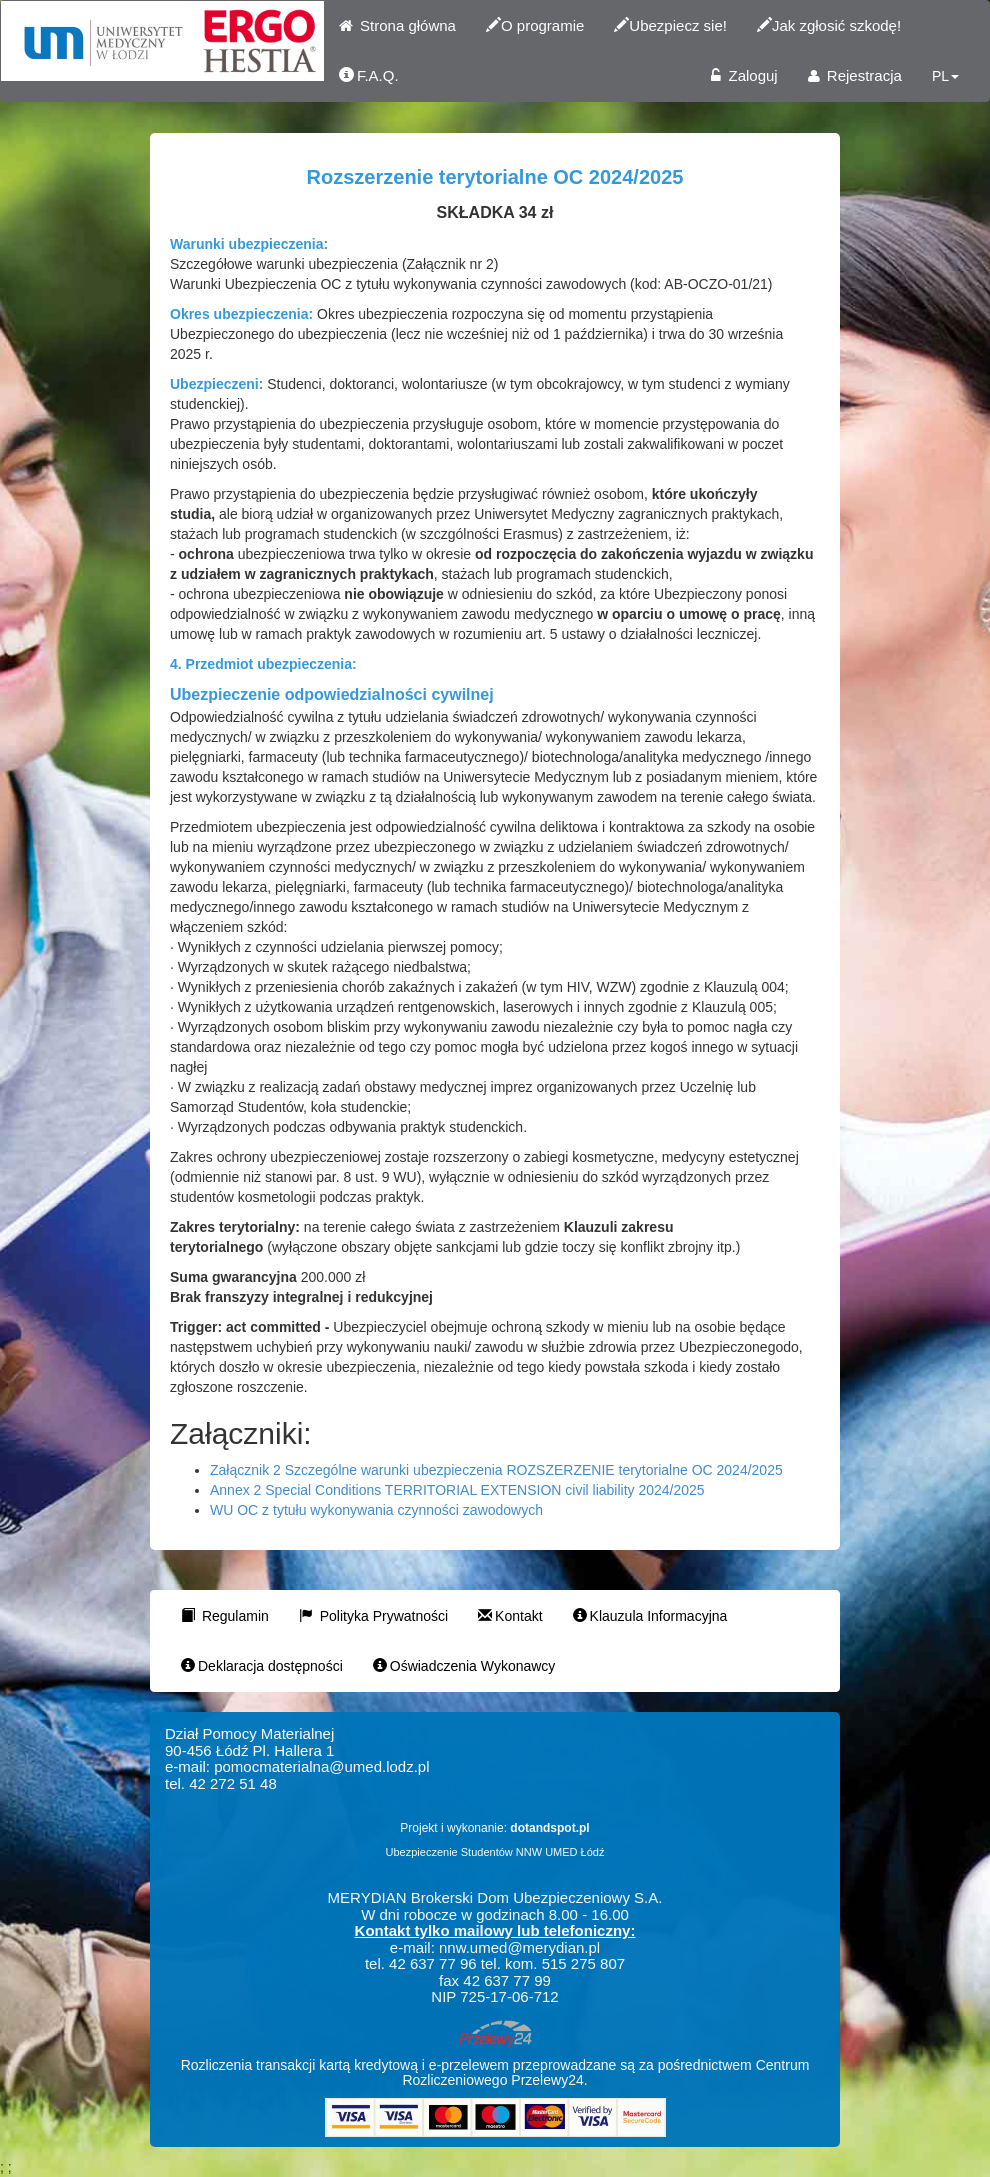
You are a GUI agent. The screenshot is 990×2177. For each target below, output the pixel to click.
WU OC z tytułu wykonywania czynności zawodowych (376, 1510)
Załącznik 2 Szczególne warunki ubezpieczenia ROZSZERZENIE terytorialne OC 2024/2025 (496, 1470)
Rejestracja (855, 75)
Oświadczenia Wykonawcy (464, 1666)
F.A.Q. (369, 75)
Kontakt (510, 1616)
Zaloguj (744, 75)
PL (945, 76)
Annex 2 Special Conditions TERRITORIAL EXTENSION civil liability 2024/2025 (457, 1490)
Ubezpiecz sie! (670, 25)
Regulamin (225, 1616)
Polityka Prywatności (373, 1616)
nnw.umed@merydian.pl (519, 1947)
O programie (535, 25)
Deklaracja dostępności (262, 1666)
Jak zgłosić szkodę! (829, 25)
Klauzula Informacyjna (650, 1616)
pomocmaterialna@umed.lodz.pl (321, 1766)
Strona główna (397, 25)
